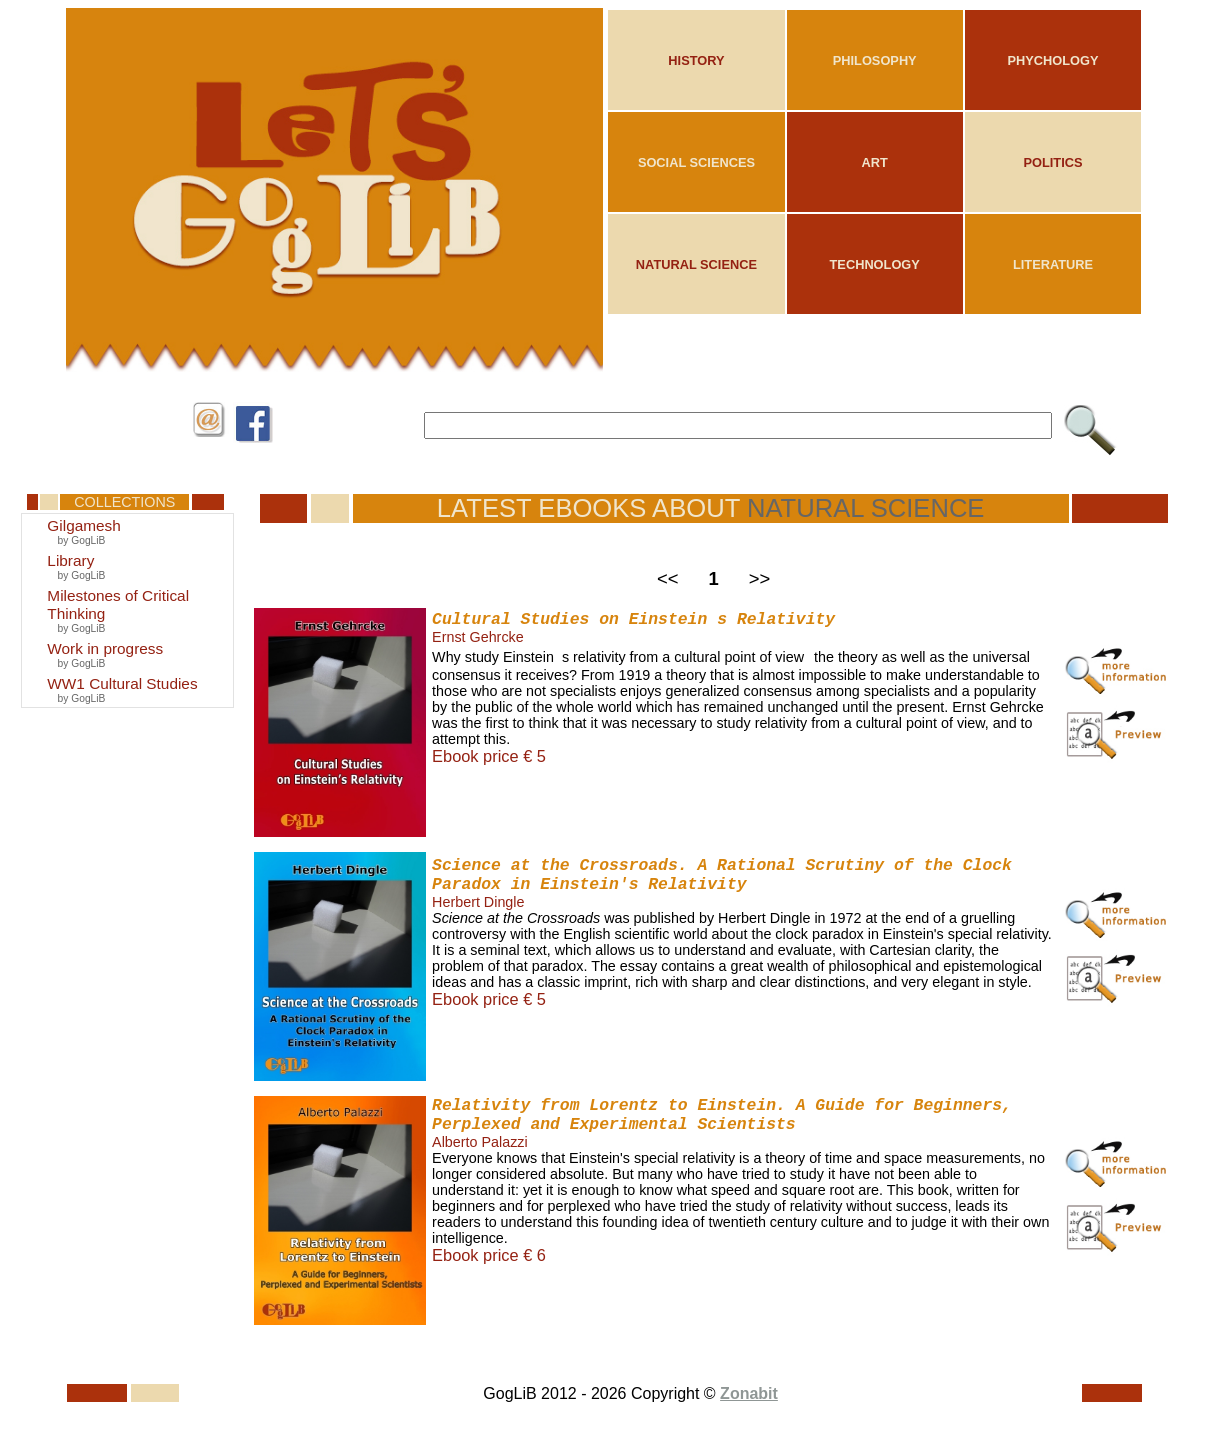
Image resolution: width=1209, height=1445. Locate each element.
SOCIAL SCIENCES (696, 162)
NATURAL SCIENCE (696, 264)
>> (760, 578)
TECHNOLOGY (875, 264)
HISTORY (696, 60)
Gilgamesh (83, 525)
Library (70, 560)
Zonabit (749, 1393)
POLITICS (1052, 162)
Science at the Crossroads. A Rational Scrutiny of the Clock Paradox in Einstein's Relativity (722, 875)
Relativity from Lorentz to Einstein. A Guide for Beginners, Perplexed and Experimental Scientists (722, 1115)
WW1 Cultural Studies (122, 683)
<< (668, 578)
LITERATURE (1053, 264)
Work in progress (105, 648)
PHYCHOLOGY (1052, 60)
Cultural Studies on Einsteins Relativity (633, 619)
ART (875, 162)
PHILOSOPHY (875, 60)
